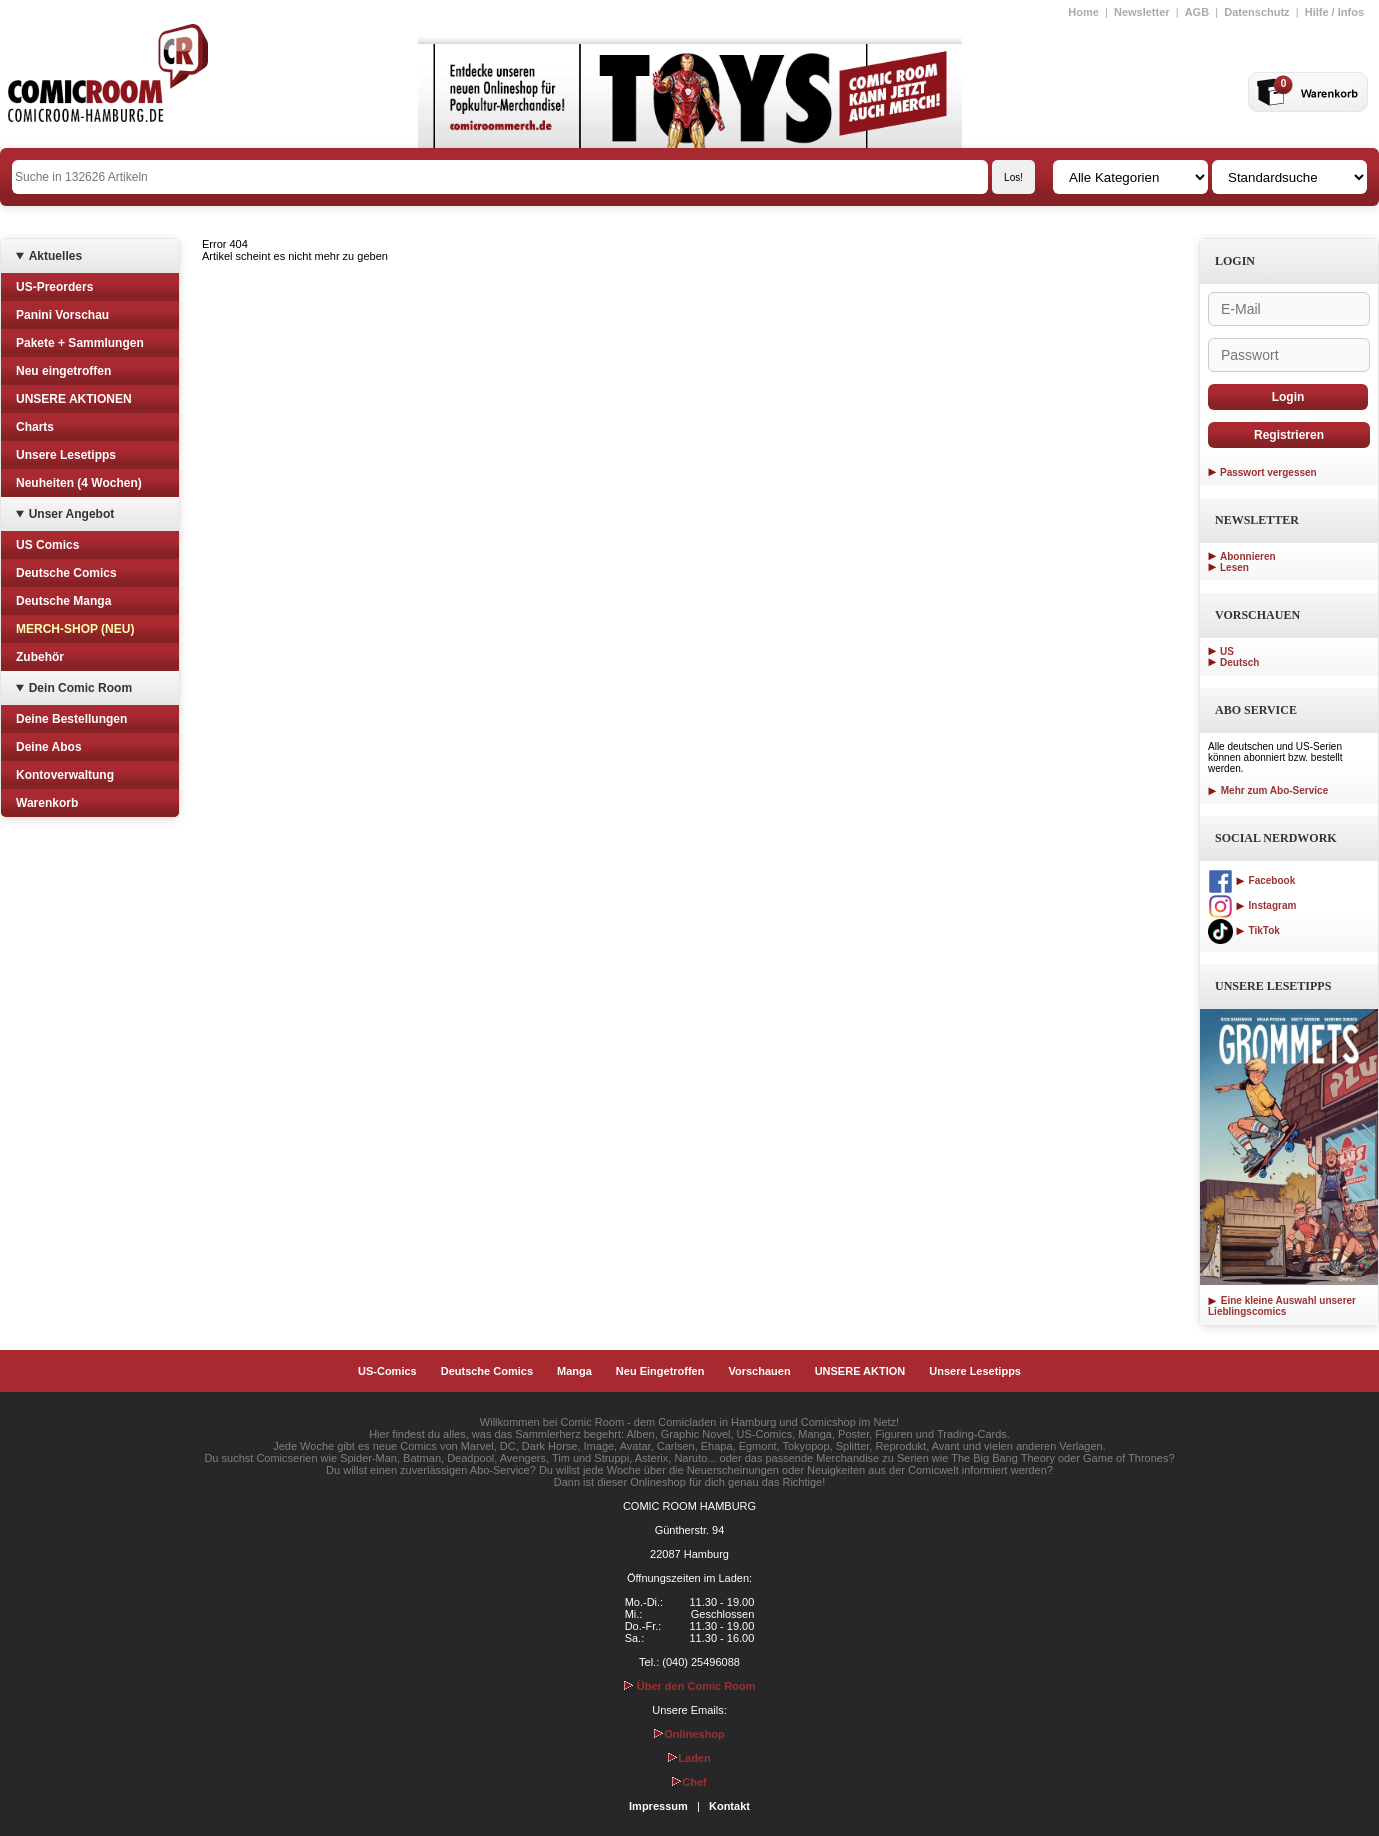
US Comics (47, 545)
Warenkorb (47, 803)
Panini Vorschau (62, 315)
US (1227, 651)
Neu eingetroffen (63, 371)
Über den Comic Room (690, 1686)
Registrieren (1289, 435)
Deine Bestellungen (71, 719)
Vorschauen (759, 1371)
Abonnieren (1248, 556)
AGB (1197, 12)
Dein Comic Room (80, 688)
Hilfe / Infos (1334, 12)
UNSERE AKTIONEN (74, 399)
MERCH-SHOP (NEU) (75, 629)
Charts (35, 427)
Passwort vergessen (1268, 472)
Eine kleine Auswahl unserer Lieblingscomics (1282, 1306)
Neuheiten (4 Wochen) (79, 483)
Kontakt (729, 1806)
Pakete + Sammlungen (80, 343)
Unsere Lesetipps (66, 455)
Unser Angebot (72, 514)
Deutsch (1239, 662)
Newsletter (1142, 12)
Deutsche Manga (63, 601)
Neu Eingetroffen (660, 1371)
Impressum (658, 1806)
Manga (574, 1371)
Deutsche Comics (66, 573)
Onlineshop (689, 1734)
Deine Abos (49, 747)
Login (1288, 397)
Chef (689, 1782)
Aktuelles (55, 256)
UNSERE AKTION (860, 1371)
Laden (689, 1758)
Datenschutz (1256, 12)
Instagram (1252, 905)
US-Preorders (54, 287)
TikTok (1244, 930)
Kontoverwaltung (65, 775)
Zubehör (40, 657)
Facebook (1251, 880)
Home (1083, 12)
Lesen (1234, 567)
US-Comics (387, 1371)
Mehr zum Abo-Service (1268, 790)
